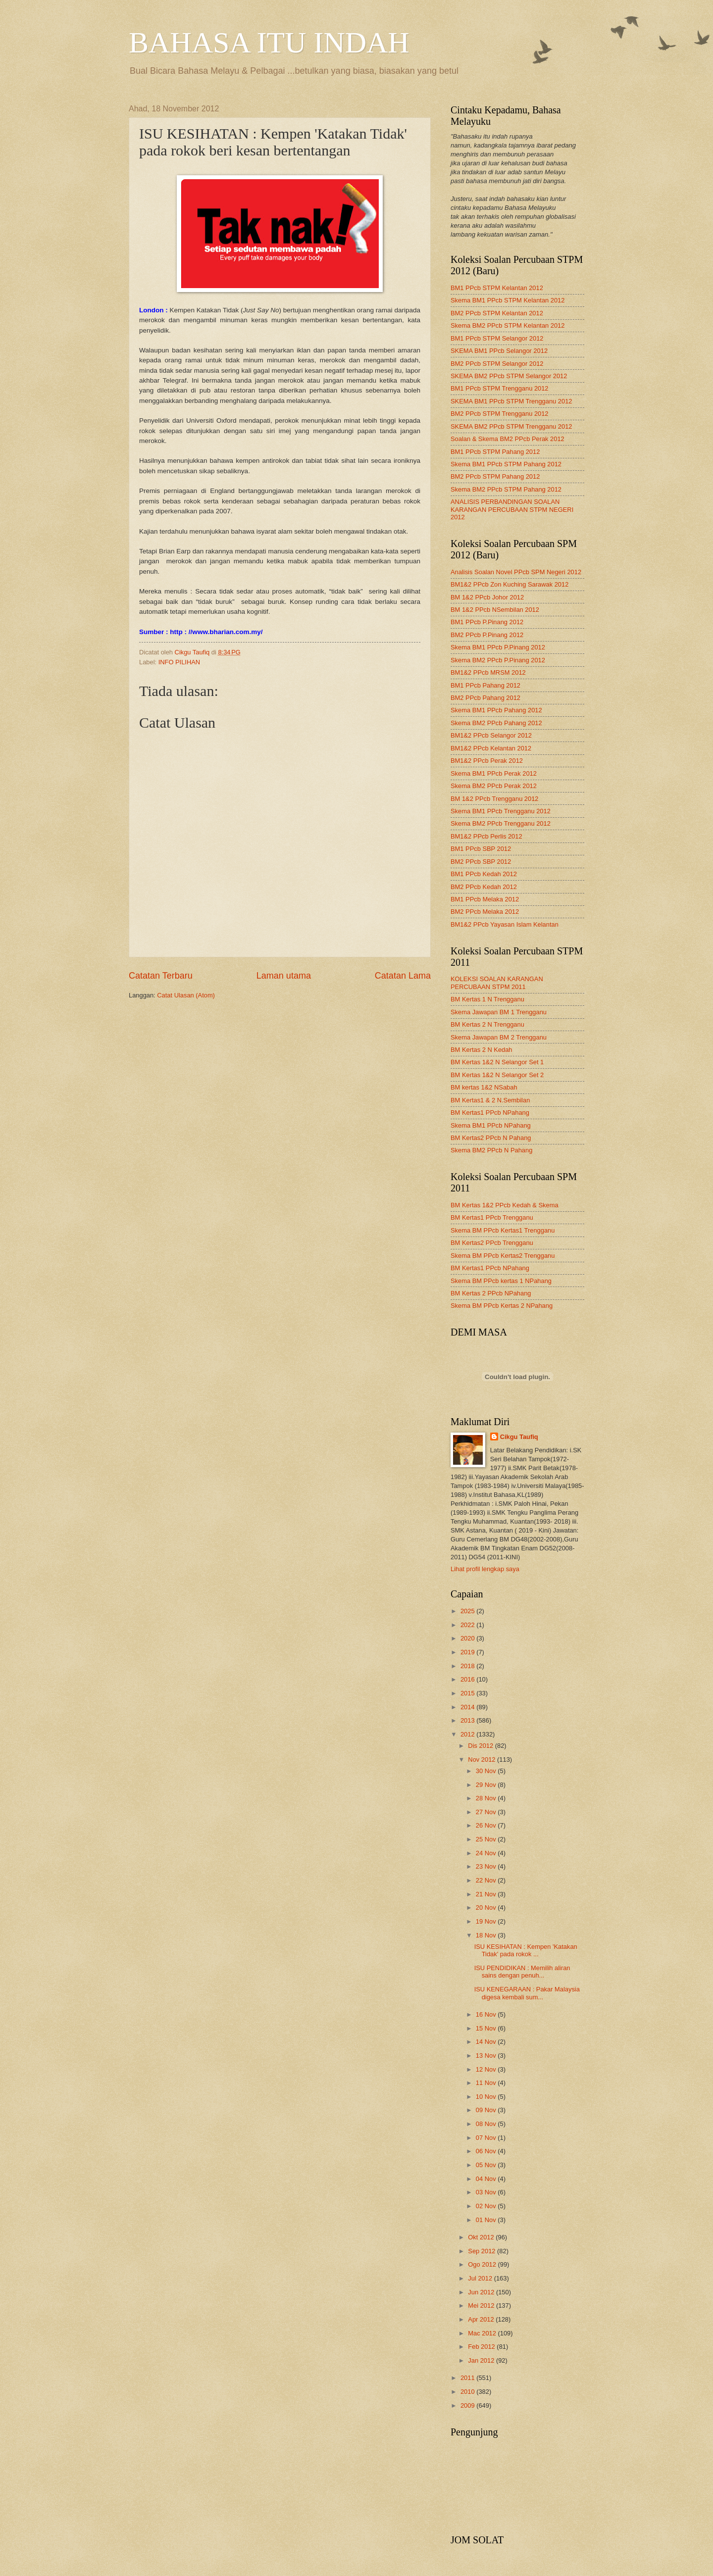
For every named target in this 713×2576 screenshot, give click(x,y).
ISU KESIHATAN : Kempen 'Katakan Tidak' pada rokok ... (525, 1950)
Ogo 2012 (483, 2264)
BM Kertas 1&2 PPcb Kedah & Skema (505, 1205)
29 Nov (487, 1784)
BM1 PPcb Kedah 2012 (484, 874)
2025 (468, 1611)
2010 (468, 2391)
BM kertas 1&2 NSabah (484, 1087)
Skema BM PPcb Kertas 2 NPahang (502, 1305)
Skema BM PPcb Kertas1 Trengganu (503, 1230)
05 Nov (487, 2165)
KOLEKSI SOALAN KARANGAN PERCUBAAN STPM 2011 (497, 982)
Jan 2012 (482, 2360)
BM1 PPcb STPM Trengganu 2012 (500, 388)
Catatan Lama (403, 976)
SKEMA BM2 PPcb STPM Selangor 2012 (509, 376)
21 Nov (487, 1894)
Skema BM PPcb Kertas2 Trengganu (503, 1255)
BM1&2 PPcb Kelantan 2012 (491, 748)
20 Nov (487, 1907)
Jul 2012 (481, 2278)
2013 (468, 1720)
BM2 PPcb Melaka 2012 (485, 911)
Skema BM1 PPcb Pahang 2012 (496, 710)
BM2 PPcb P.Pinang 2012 (487, 635)
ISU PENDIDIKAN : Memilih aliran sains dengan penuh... (522, 1971)
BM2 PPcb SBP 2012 (481, 861)
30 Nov (487, 1771)
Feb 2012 (482, 2346)
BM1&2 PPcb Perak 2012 (487, 760)
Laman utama (283, 976)
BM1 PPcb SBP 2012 (481, 848)
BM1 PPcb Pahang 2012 (485, 685)
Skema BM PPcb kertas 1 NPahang (501, 1281)
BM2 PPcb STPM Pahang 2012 (495, 476)
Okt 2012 (482, 2237)
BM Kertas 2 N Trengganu (487, 1024)
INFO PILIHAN (179, 662)
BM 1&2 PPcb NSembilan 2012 (495, 609)
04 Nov (487, 2178)
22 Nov (487, 1880)
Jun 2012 (482, 2292)
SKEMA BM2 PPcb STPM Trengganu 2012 (511, 426)
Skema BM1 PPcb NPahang (491, 1125)
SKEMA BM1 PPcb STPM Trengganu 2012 (511, 401)
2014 (468, 1707)
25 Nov (487, 1839)
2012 (468, 1734)
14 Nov (487, 2041)
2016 (468, 1679)
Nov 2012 (482, 1759)
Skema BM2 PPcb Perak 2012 (494, 786)
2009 (468, 2405)
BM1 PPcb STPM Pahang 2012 (495, 451)
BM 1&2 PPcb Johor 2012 (487, 597)
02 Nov (487, 2206)
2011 (468, 2377)
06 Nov (487, 2151)
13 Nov (487, 2055)
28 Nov (487, 1798)
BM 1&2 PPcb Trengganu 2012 (495, 798)
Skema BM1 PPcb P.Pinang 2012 (498, 647)
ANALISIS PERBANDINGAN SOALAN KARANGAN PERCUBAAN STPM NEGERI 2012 (512, 509)
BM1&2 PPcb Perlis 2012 (486, 836)
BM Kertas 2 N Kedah (481, 1049)
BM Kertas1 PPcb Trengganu (492, 1217)
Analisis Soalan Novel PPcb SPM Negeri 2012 (516, 572)
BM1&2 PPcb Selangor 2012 (491, 735)
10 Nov (487, 2096)
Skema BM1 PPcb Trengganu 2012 (501, 811)
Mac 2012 (483, 2333)
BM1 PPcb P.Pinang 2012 (487, 622)
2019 (468, 1652)
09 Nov (487, 2110)
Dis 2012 (481, 1745)
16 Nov (487, 2014)
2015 (468, 1693)
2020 (468, 1638)
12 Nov (487, 2069)
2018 (468, 1666)
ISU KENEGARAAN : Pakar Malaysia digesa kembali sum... (527, 1992)
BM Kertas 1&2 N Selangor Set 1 (497, 1062)
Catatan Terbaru (161, 976)
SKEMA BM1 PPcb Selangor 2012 (499, 350)
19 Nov (487, 1921)
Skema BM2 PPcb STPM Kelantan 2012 (507, 325)
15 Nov (487, 2028)
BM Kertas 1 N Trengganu (487, 999)
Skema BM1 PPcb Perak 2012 (494, 773)
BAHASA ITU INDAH (269, 42)
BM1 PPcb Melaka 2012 (485, 899)
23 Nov (487, 1866)
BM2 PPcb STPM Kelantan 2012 (497, 313)
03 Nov (487, 2192)
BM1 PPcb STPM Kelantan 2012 (497, 288)
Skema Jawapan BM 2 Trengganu (499, 1037)
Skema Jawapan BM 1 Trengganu (499, 1012)
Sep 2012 (482, 2251)
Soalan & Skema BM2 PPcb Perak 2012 (507, 439)
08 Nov (487, 2124)
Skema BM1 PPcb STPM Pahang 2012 (506, 464)
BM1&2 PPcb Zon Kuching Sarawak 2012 (509, 584)
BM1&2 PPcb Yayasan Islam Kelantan (505, 924)
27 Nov (487, 1812)
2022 (468, 1625)
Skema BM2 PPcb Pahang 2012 (496, 723)
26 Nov (487, 1825)
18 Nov (487, 1935)
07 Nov (487, 2137)
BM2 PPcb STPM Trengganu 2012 (500, 413)
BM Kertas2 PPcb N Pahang (491, 1137)
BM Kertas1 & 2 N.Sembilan (490, 1100)
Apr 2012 (482, 2319)
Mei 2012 (482, 2305)
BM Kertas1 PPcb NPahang (490, 1112)
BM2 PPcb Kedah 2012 (484, 887)
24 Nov (487, 1853)
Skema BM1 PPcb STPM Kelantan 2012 (507, 300)
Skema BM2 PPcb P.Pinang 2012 (498, 660)
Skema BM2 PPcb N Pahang (491, 1150)
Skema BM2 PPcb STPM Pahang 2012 (506, 489)
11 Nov (487, 2082)
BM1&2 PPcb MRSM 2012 (488, 672)
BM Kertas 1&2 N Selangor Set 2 (497, 1075)
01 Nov (487, 2220)
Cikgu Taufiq (519, 1436)
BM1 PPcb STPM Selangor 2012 (497, 338)
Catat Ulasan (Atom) (186, 995)
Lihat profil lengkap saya (485, 1569)
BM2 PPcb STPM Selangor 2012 (497, 363)
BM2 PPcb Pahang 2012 (485, 697)
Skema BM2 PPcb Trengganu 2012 (501, 823)
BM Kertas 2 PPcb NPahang (491, 1293)
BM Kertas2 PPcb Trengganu (492, 1242)
